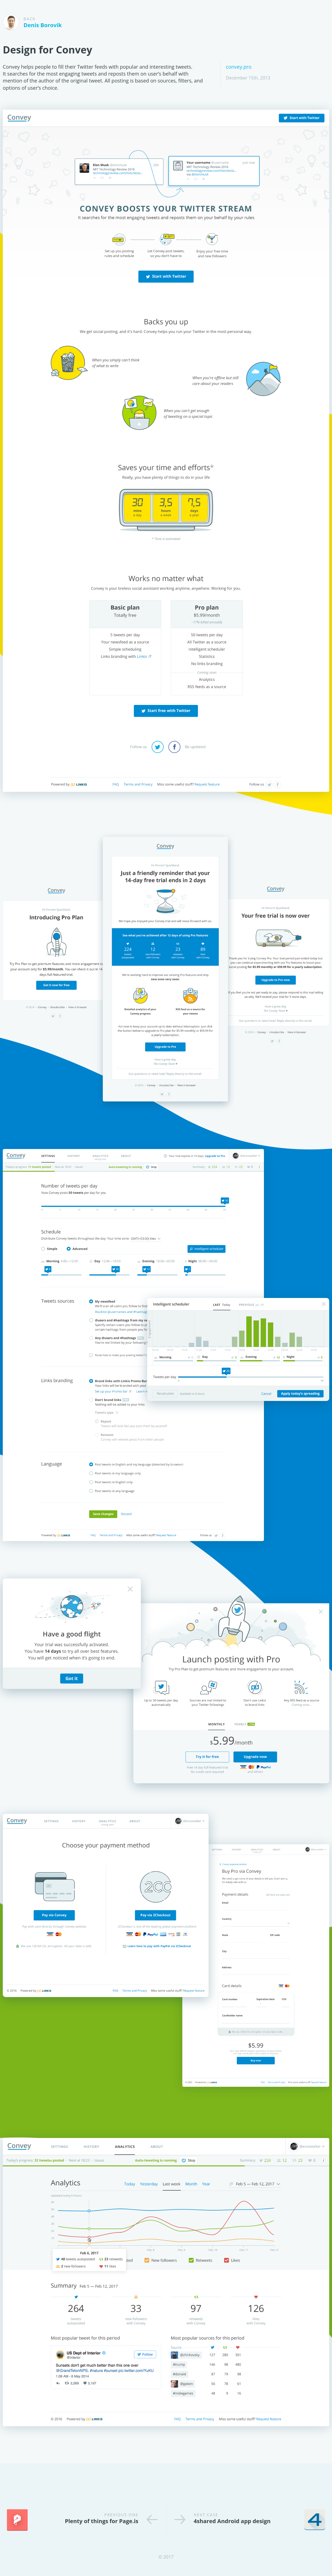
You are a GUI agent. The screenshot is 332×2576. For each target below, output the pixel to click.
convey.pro (239, 66)
